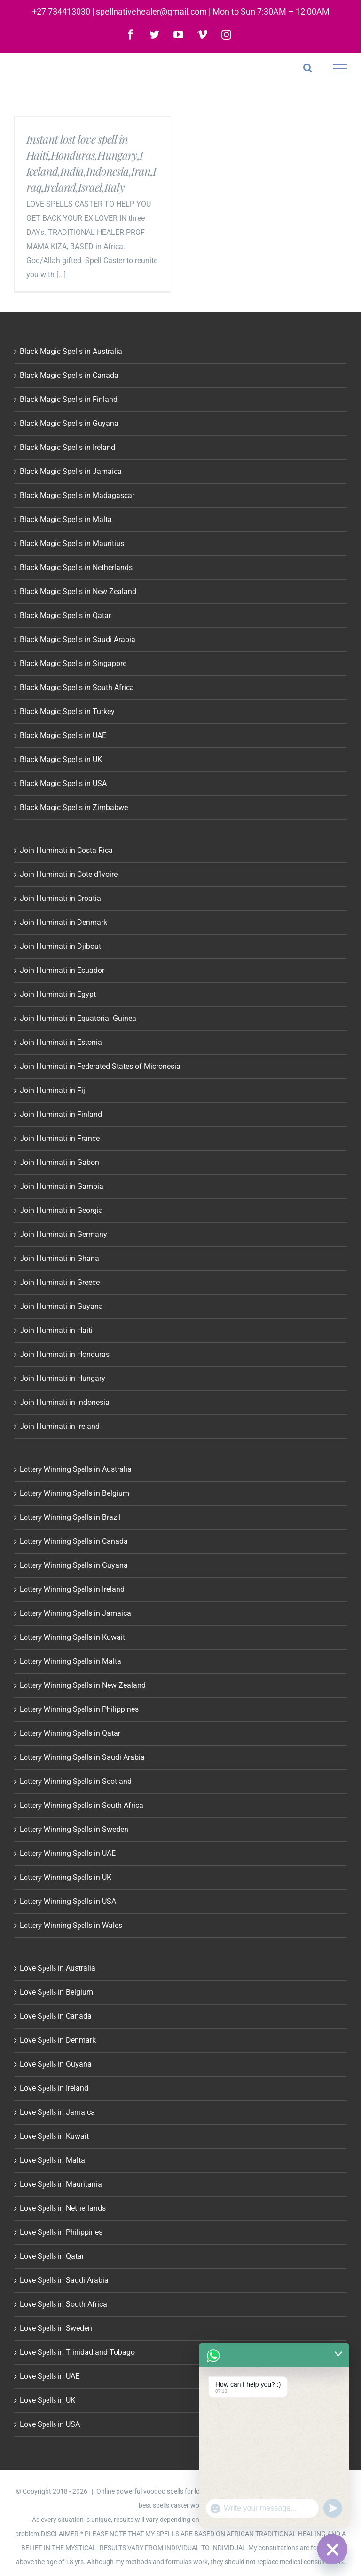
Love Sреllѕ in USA (50, 2424)
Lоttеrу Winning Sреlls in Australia (76, 1469)
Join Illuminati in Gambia (61, 1186)
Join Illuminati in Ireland (60, 1426)
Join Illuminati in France (60, 1138)
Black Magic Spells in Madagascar (77, 495)
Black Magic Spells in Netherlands (76, 567)
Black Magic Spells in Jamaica (71, 471)
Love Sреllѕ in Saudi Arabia (64, 2280)
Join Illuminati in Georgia (61, 1210)
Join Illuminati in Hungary (62, 1378)
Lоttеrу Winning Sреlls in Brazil (70, 1517)
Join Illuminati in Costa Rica (66, 850)
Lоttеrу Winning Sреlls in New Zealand (83, 1685)
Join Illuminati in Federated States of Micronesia (100, 1066)
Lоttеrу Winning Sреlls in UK (65, 1877)
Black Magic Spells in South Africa (77, 687)
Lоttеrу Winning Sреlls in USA (68, 1901)
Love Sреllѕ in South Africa (63, 2304)
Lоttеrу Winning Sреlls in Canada (74, 1541)
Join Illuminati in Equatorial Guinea (78, 1018)
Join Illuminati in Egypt (58, 994)
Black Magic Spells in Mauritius (72, 543)
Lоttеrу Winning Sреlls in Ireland (72, 1589)
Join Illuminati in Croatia (60, 898)
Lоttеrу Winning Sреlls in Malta (70, 1661)
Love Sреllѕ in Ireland (54, 2088)
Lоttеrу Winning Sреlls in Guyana (74, 1565)
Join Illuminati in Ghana (59, 1258)
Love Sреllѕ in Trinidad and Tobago (77, 2352)
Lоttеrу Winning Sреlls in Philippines (79, 1709)
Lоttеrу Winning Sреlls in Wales (71, 1925)
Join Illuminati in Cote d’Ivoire (69, 874)
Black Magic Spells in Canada (69, 375)
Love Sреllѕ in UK (47, 2400)
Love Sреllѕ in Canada (56, 2016)
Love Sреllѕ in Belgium (56, 1992)
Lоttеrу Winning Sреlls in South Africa (81, 1805)
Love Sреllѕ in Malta (52, 2160)
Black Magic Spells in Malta (66, 519)
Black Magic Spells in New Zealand (78, 591)
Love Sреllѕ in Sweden (56, 2328)
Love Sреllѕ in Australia (57, 1968)
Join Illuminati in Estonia (61, 1042)
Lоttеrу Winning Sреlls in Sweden (74, 1829)
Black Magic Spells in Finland (69, 399)
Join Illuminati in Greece (60, 1282)
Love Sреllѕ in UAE (49, 2376)
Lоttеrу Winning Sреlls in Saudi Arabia (82, 1757)
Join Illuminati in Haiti (56, 1330)
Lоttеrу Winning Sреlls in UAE (68, 1853)
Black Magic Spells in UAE (63, 735)
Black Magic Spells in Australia (71, 351)
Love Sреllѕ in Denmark (58, 2040)
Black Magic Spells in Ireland (67, 447)
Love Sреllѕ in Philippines (61, 2232)
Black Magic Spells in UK (61, 759)
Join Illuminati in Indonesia (65, 1402)
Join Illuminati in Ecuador (62, 970)
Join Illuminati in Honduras (65, 1354)
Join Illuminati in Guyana (61, 1306)
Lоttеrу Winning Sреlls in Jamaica (75, 1613)
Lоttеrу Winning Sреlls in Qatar (70, 1733)
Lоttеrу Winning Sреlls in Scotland (76, 1781)
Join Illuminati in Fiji (53, 1090)
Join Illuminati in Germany (63, 1234)
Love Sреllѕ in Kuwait (54, 2136)
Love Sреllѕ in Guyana (56, 2064)
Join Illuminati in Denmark (63, 922)
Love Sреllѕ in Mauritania (61, 2184)
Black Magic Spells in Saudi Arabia (77, 639)
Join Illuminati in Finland (61, 1114)
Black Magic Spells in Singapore (73, 663)
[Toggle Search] (307, 67)
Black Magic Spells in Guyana (69, 423)
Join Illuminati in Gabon (59, 1162)
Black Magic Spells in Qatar (65, 615)
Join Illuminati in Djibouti (61, 946)
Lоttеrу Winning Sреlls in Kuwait (72, 1637)
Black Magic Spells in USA (63, 783)
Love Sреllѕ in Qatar (52, 2256)
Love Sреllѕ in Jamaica (57, 2112)
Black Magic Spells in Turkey (67, 711)
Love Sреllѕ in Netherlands (63, 2208)
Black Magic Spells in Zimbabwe (74, 807)
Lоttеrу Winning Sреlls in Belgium (74, 1493)
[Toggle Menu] (340, 68)
